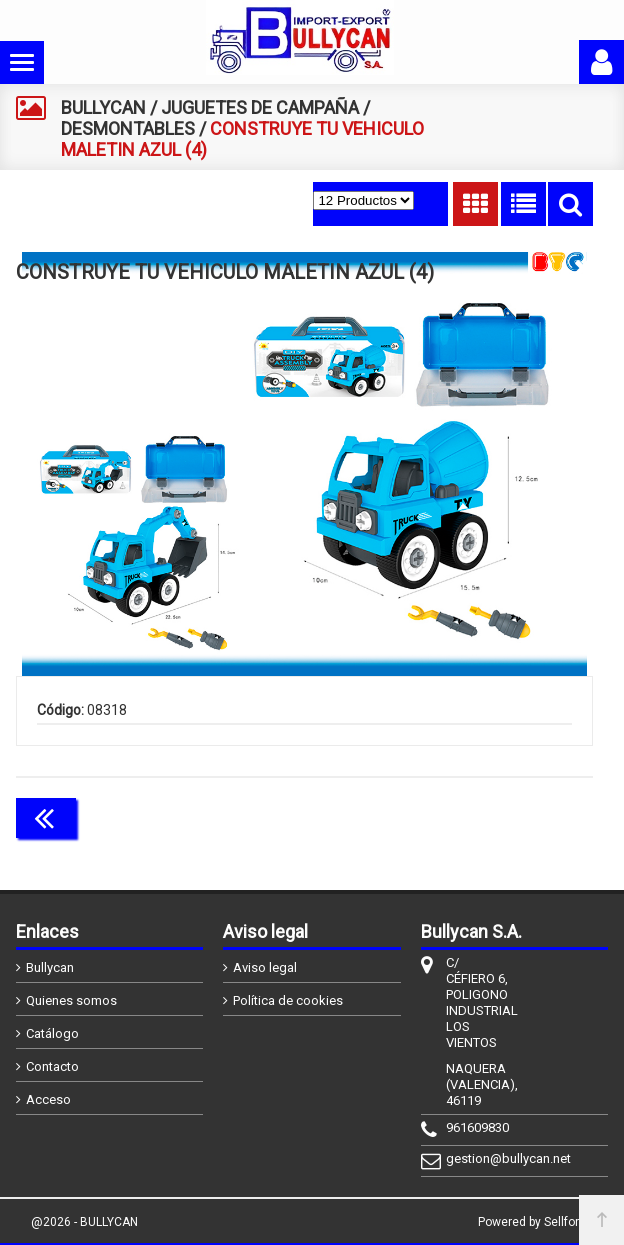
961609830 (477, 1127)
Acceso (48, 1099)
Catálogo (52, 1033)
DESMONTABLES (128, 128)
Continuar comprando (504, 816)
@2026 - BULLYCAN (84, 1222)
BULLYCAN (103, 107)
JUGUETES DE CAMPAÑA (260, 107)
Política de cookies (288, 1000)
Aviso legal (265, 967)
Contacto (52, 1066)
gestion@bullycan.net (477, 1158)
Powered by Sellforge (535, 1222)
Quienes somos (71, 1000)
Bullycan (50, 967)
